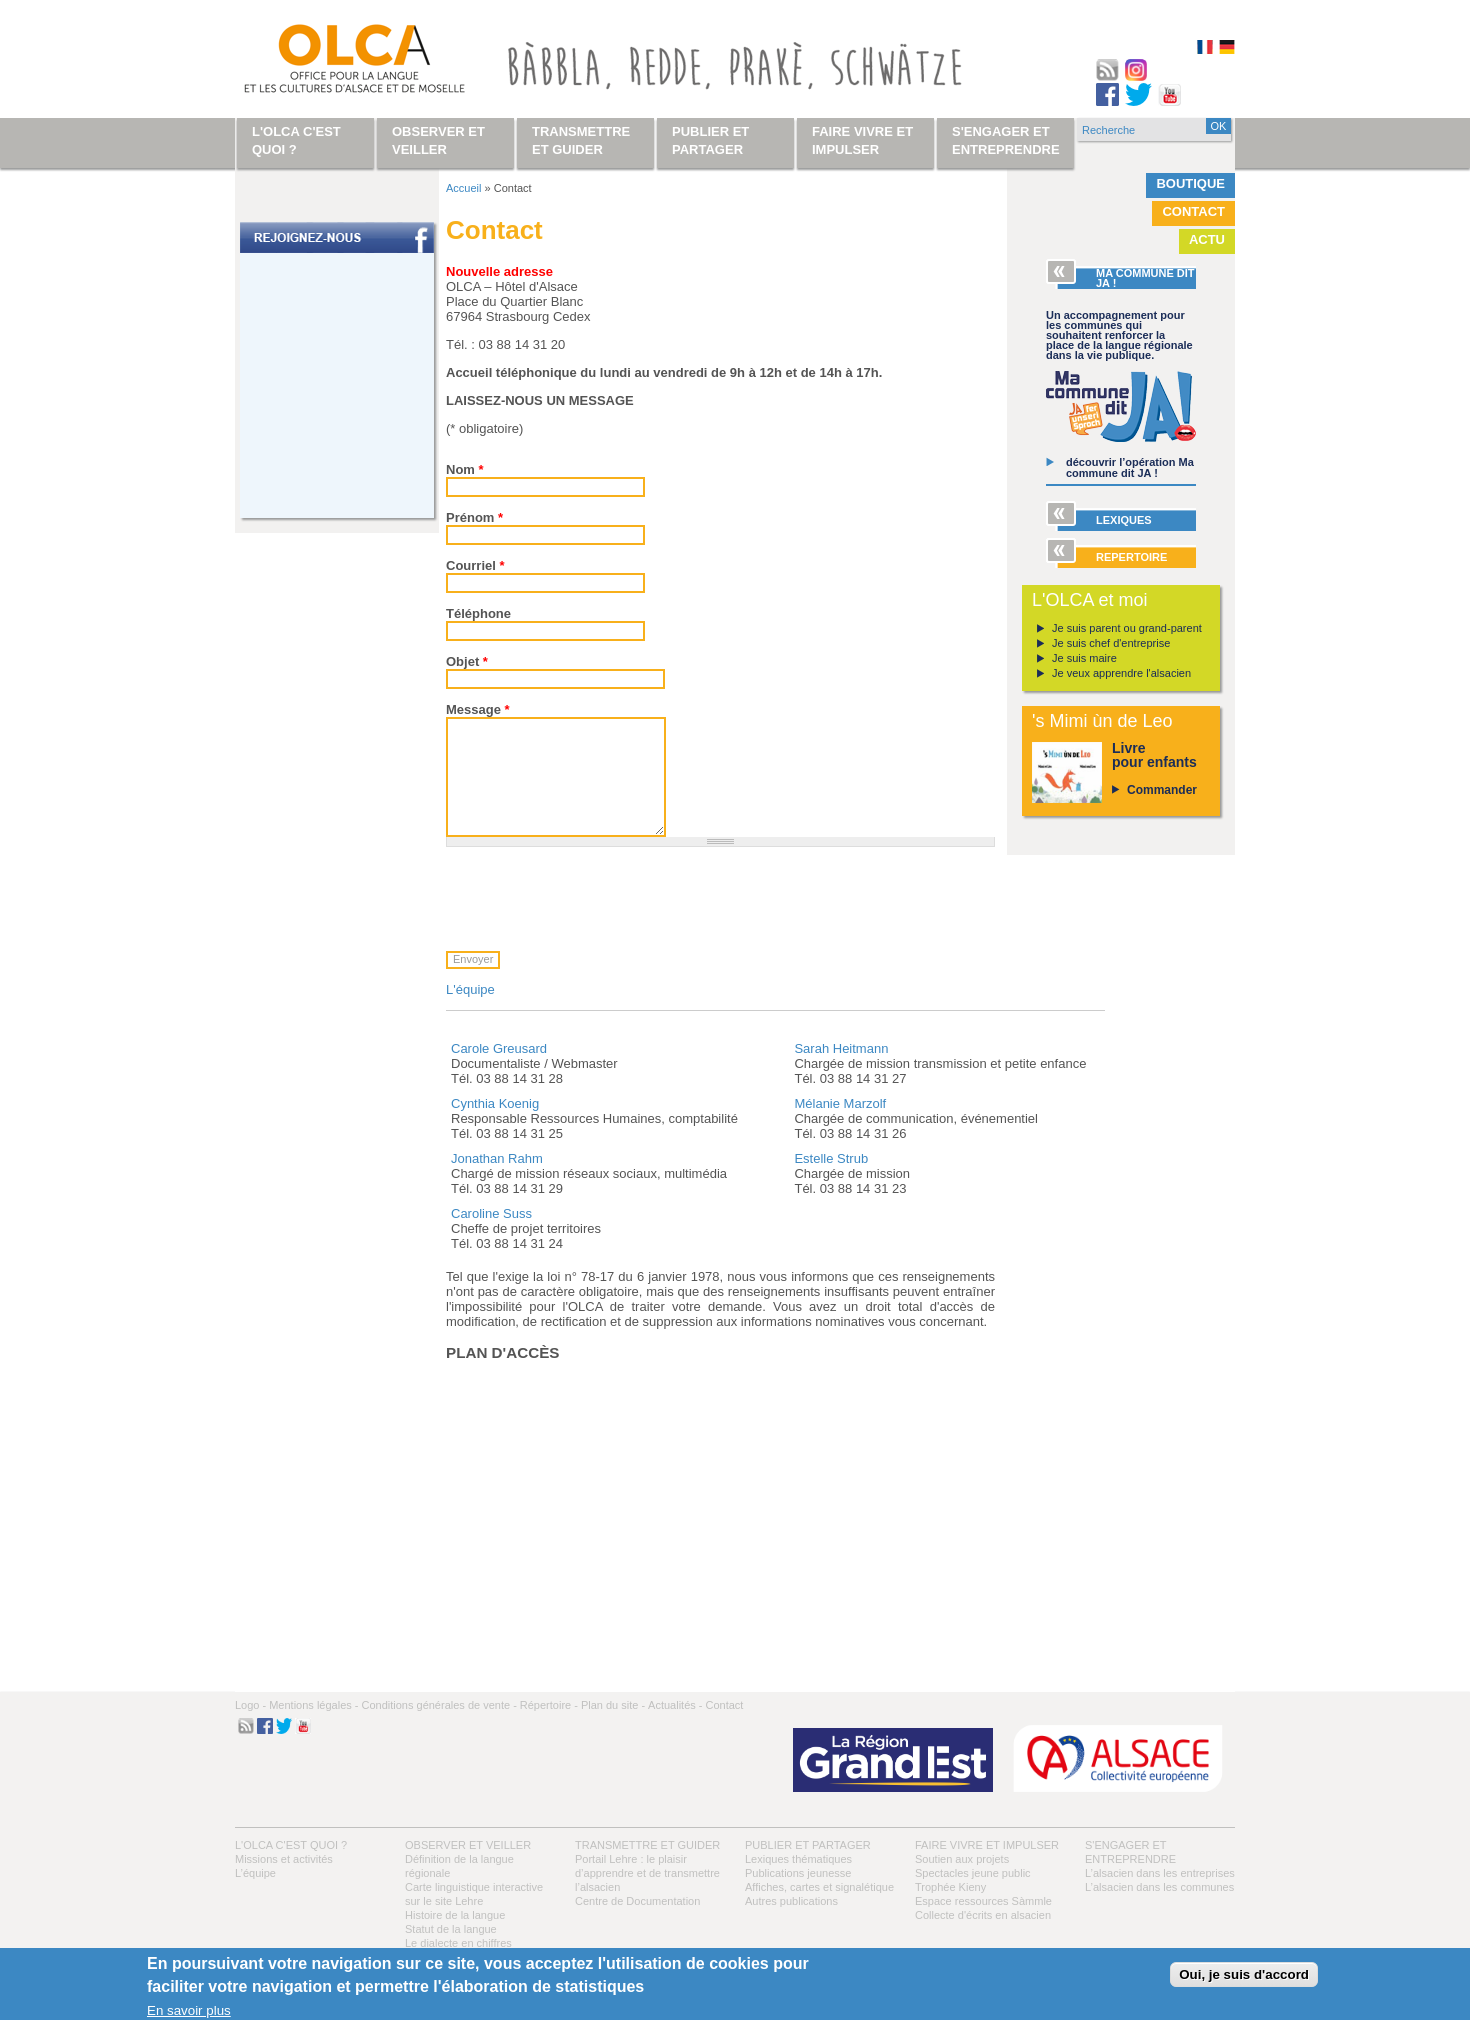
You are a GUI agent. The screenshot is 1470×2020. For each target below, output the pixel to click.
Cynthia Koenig (495, 1103)
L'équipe (470, 989)
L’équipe (255, 1873)
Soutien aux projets (962, 1859)
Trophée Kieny (950, 1887)
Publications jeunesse (798, 1873)
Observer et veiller (468, 1845)
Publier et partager (808, 1845)
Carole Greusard (499, 1048)
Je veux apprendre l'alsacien (1121, 673)
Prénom (474, 517)
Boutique (1190, 183)
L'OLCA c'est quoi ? (291, 1845)
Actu (1207, 239)
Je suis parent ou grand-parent (1127, 628)
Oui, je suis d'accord (1244, 1974)
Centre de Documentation (637, 1901)
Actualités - (675, 1705)
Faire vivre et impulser (987, 1845)
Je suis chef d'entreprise (1111, 643)
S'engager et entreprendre (1006, 140)
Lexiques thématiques (798, 1859)
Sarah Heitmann (841, 1048)
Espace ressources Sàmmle (983, 1901)
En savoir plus (189, 2010)
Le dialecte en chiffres (458, 1943)
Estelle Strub (831, 1158)
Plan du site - (613, 1705)
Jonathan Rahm (497, 1158)
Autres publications (791, 1901)
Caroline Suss (491, 1213)
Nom (465, 469)
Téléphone (478, 613)
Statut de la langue (451, 1929)
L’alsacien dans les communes (1159, 1887)
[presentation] (598, 899)
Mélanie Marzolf (840, 1103)
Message (478, 709)
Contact (1193, 211)
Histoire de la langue (455, 1915)
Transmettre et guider (647, 1845)
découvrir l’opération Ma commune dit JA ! (1130, 467)
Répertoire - (549, 1705)
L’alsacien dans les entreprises (1160, 1873)
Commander (1162, 790)
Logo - (250, 1705)
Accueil (463, 188)
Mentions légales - (313, 1705)
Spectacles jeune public (973, 1873)
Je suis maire (1084, 658)
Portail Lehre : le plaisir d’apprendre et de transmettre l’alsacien (647, 1873)
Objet (467, 661)
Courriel (475, 565)
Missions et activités (284, 1859)
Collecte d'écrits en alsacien (983, 1915)
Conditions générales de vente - (438, 1705)
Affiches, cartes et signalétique (819, 1887)
